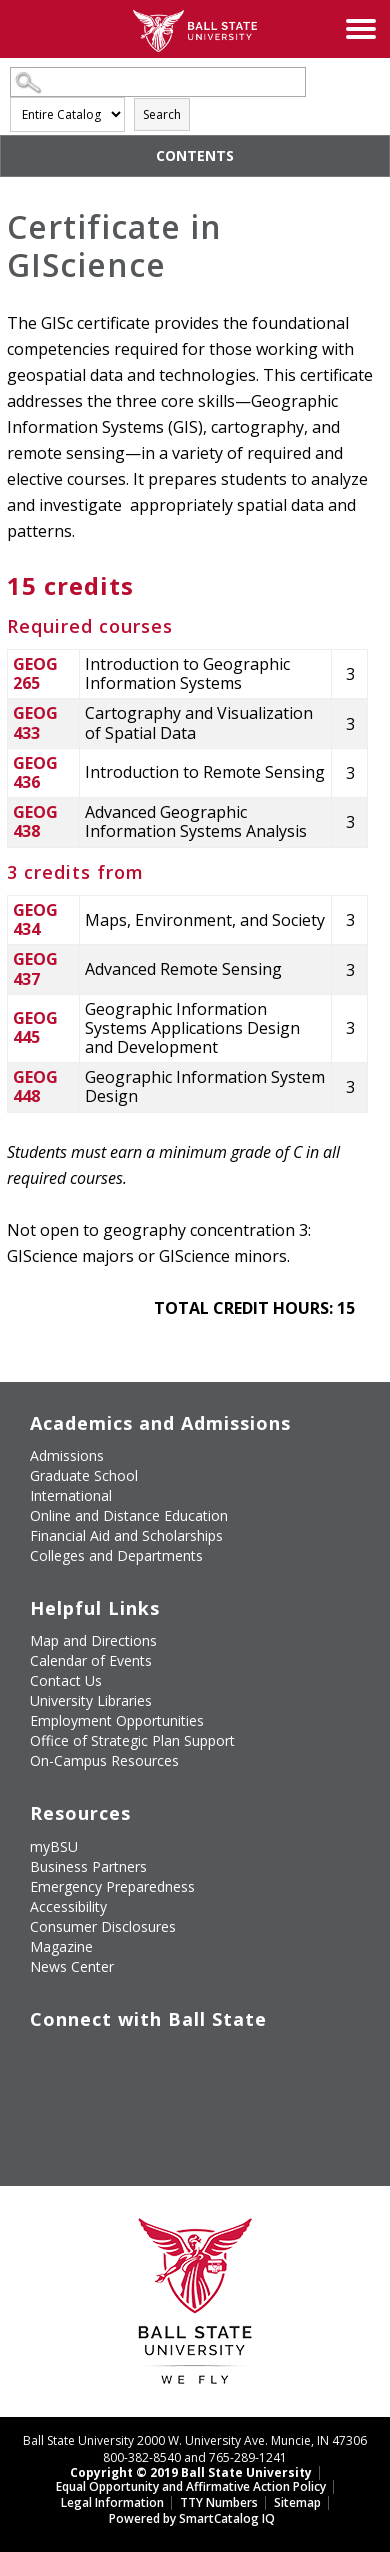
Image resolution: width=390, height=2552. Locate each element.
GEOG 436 (35, 772)
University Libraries (91, 1700)
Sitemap (297, 2502)
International (71, 1495)
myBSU (54, 1846)
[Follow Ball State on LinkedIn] (38, 2107)
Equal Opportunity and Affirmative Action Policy (191, 2486)
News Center (72, 1966)
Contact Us (66, 1680)
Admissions (67, 1455)
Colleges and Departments (116, 1555)
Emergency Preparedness (112, 1886)
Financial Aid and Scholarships (126, 1535)
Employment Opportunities (117, 1720)
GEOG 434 (35, 919)
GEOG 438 (35, 821)
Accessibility (68, 1906)
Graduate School (84, 1475)
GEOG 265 (35, 673)
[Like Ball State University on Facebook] (38, 2060)
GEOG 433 (35, 722)
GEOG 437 (35, 968)
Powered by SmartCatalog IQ (192, 2518)
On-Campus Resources (104, 1760)
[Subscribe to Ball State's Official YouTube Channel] (130, 2060)
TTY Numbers (219, 2502)
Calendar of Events (91, 1660)
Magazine (61, 1946)
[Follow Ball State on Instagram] (176, 2060)
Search (162, 114)
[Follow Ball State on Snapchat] (84, 2107)
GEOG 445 (35, 1027)
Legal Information (112, 2502)
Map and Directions (93, 1640)
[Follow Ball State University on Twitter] (84, 2060)
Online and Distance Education (129, 1515)
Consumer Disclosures (103, 1926)
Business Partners (88, 1866)
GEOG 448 (35, 1086)
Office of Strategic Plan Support (132, 1740)
